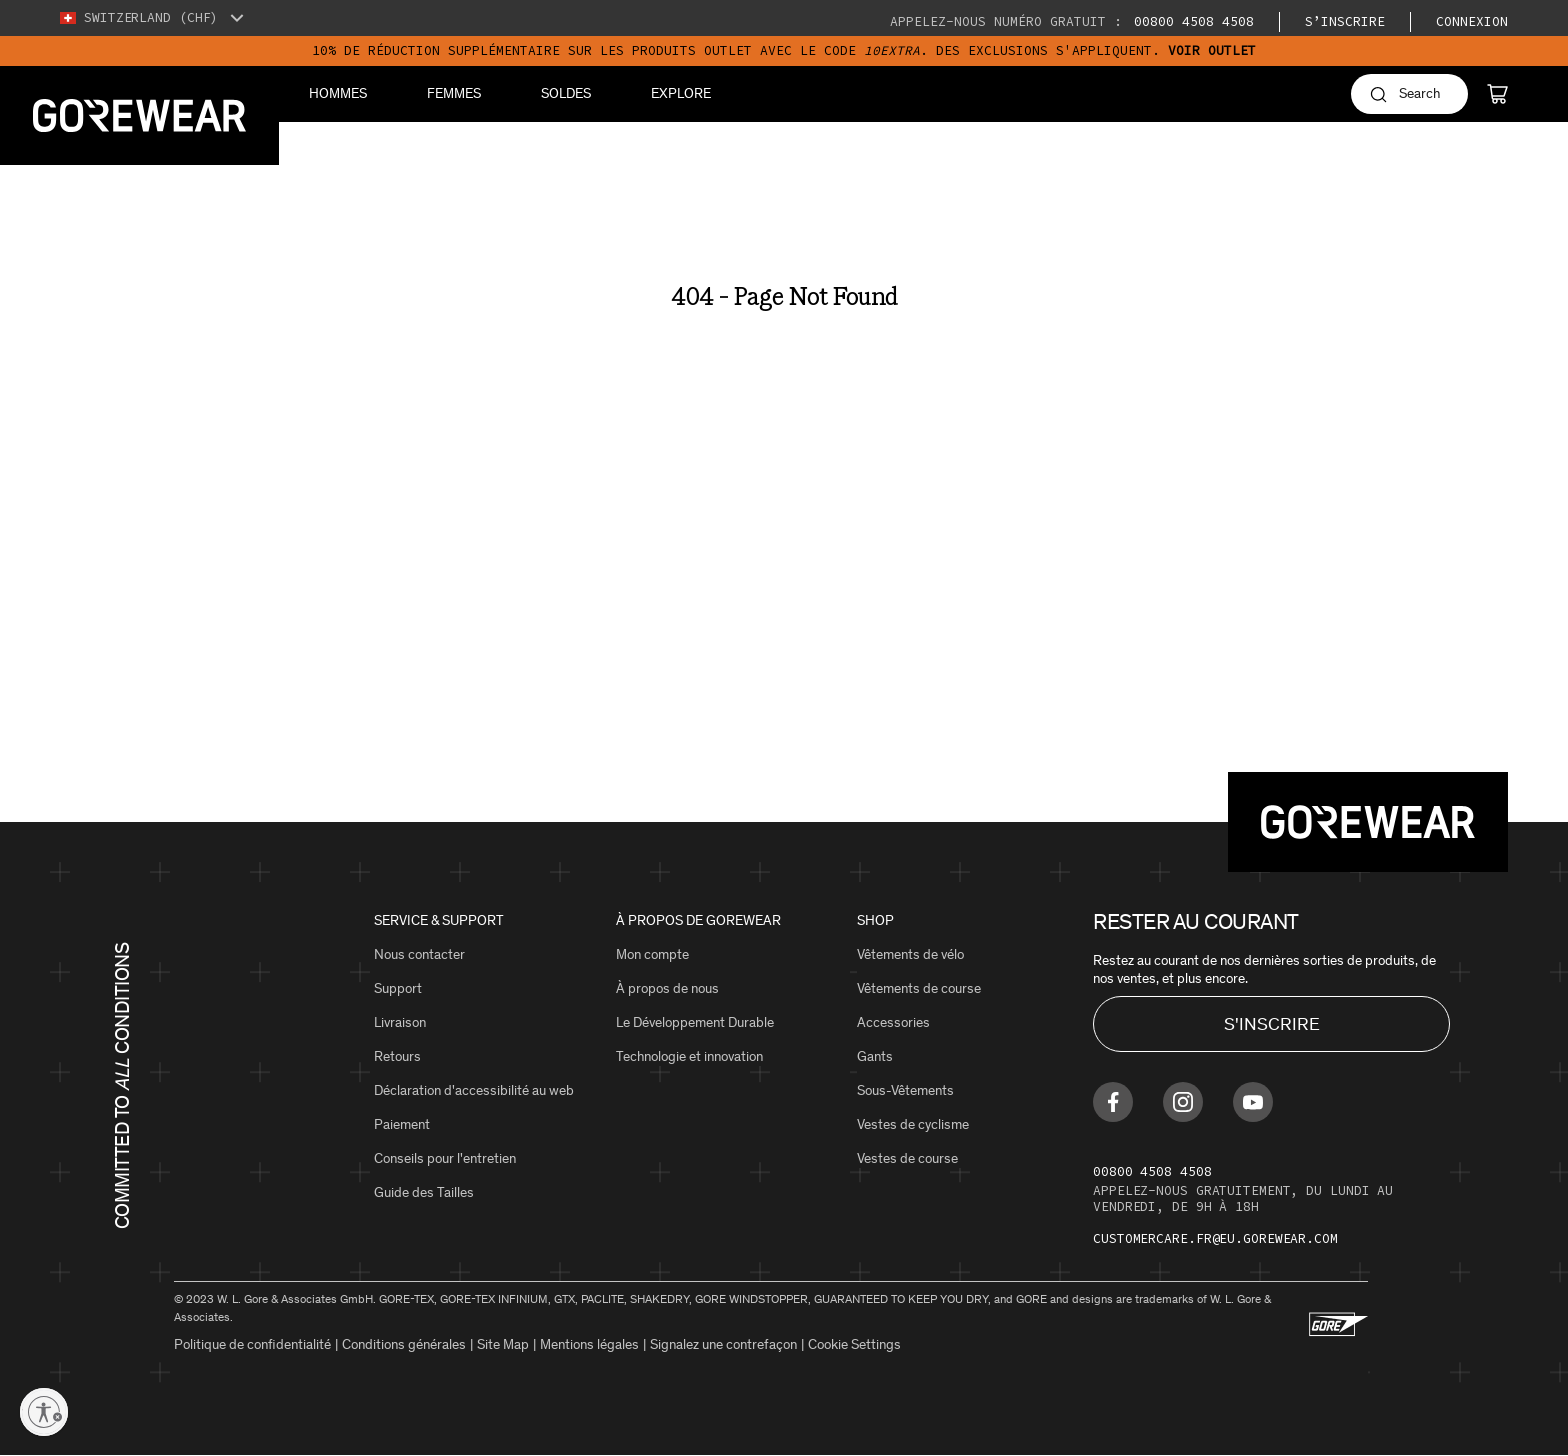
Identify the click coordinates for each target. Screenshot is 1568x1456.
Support (398, 988)
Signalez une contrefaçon (723, 1344)
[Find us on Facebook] (1113, 1102)
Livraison (400, 1022)
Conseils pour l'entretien (445, 1158)
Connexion (1472, 21)
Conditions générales (404, 1344)
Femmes (454, 93)
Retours (397, 1056)
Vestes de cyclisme (913, 1124)
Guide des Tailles (424, 1192)
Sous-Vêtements (905, 1090)
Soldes (566, 93)
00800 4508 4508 (1190, 21)
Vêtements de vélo (910, 954)
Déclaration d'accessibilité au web (474, 1090)
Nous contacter (419, 954)
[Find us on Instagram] (1183, 1102)
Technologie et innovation (689, 1056)
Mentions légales (589, 1344)
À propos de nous (667, 988)
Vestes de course (907, 1158)
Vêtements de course (919, 988)
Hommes (338, 93)
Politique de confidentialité (252, 1344)
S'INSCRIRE (1272, 1024)
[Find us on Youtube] (1253, 1102)
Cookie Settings (854, 1344)
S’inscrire (1345, 21)
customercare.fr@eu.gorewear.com (1215, 1238)
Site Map (503, 1344)
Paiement (402, 1124)
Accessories (893, 1022)
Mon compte (652, 954)
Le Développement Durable (695, 1022)
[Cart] (1497, 94)
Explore (681, 93)
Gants (875, 1056)
